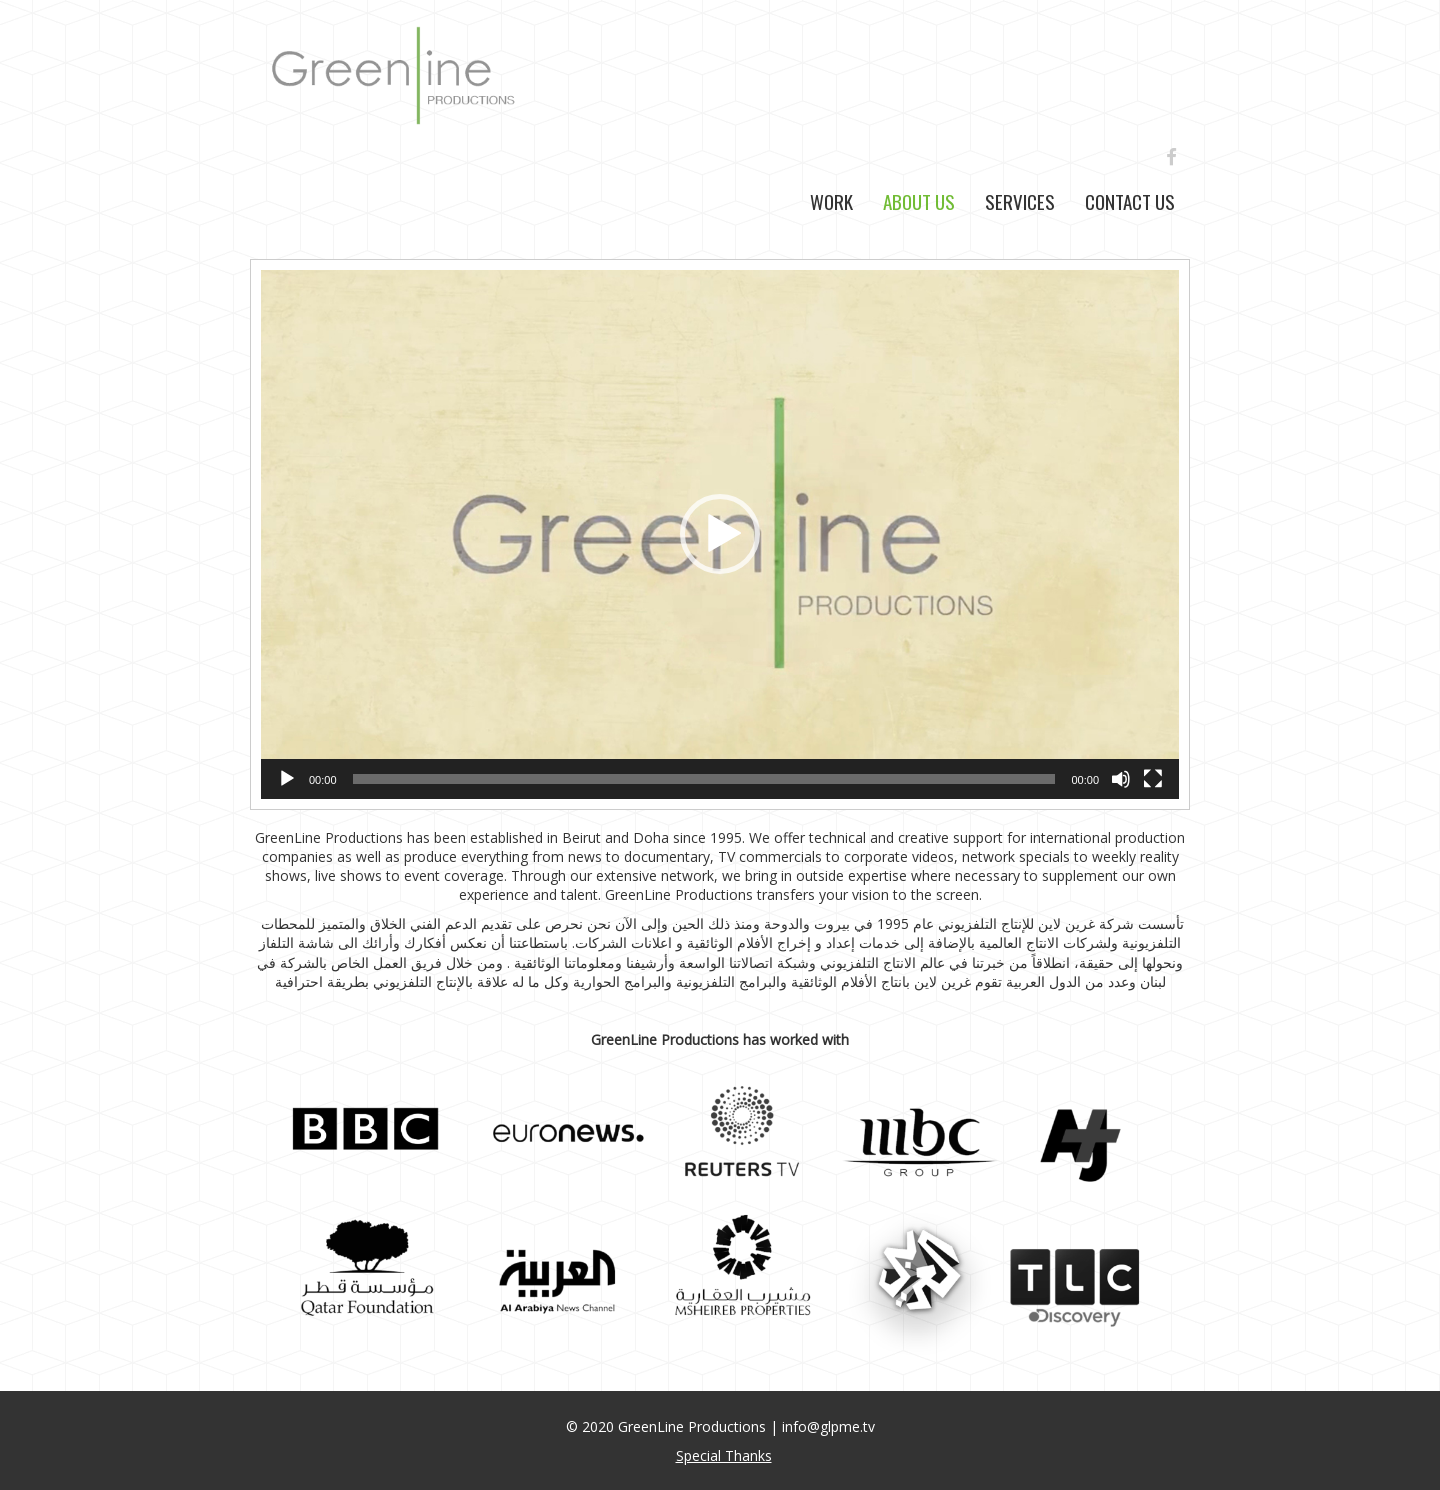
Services (1020, 201)
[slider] (704, 779)
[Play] (287, 779)
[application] (720, 534)
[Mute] (1121, 779)
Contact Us (1130, 201)
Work (831, 201)
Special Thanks (724, 1455)
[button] (720, 534)
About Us (919, 201)
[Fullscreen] (1153, 779)
